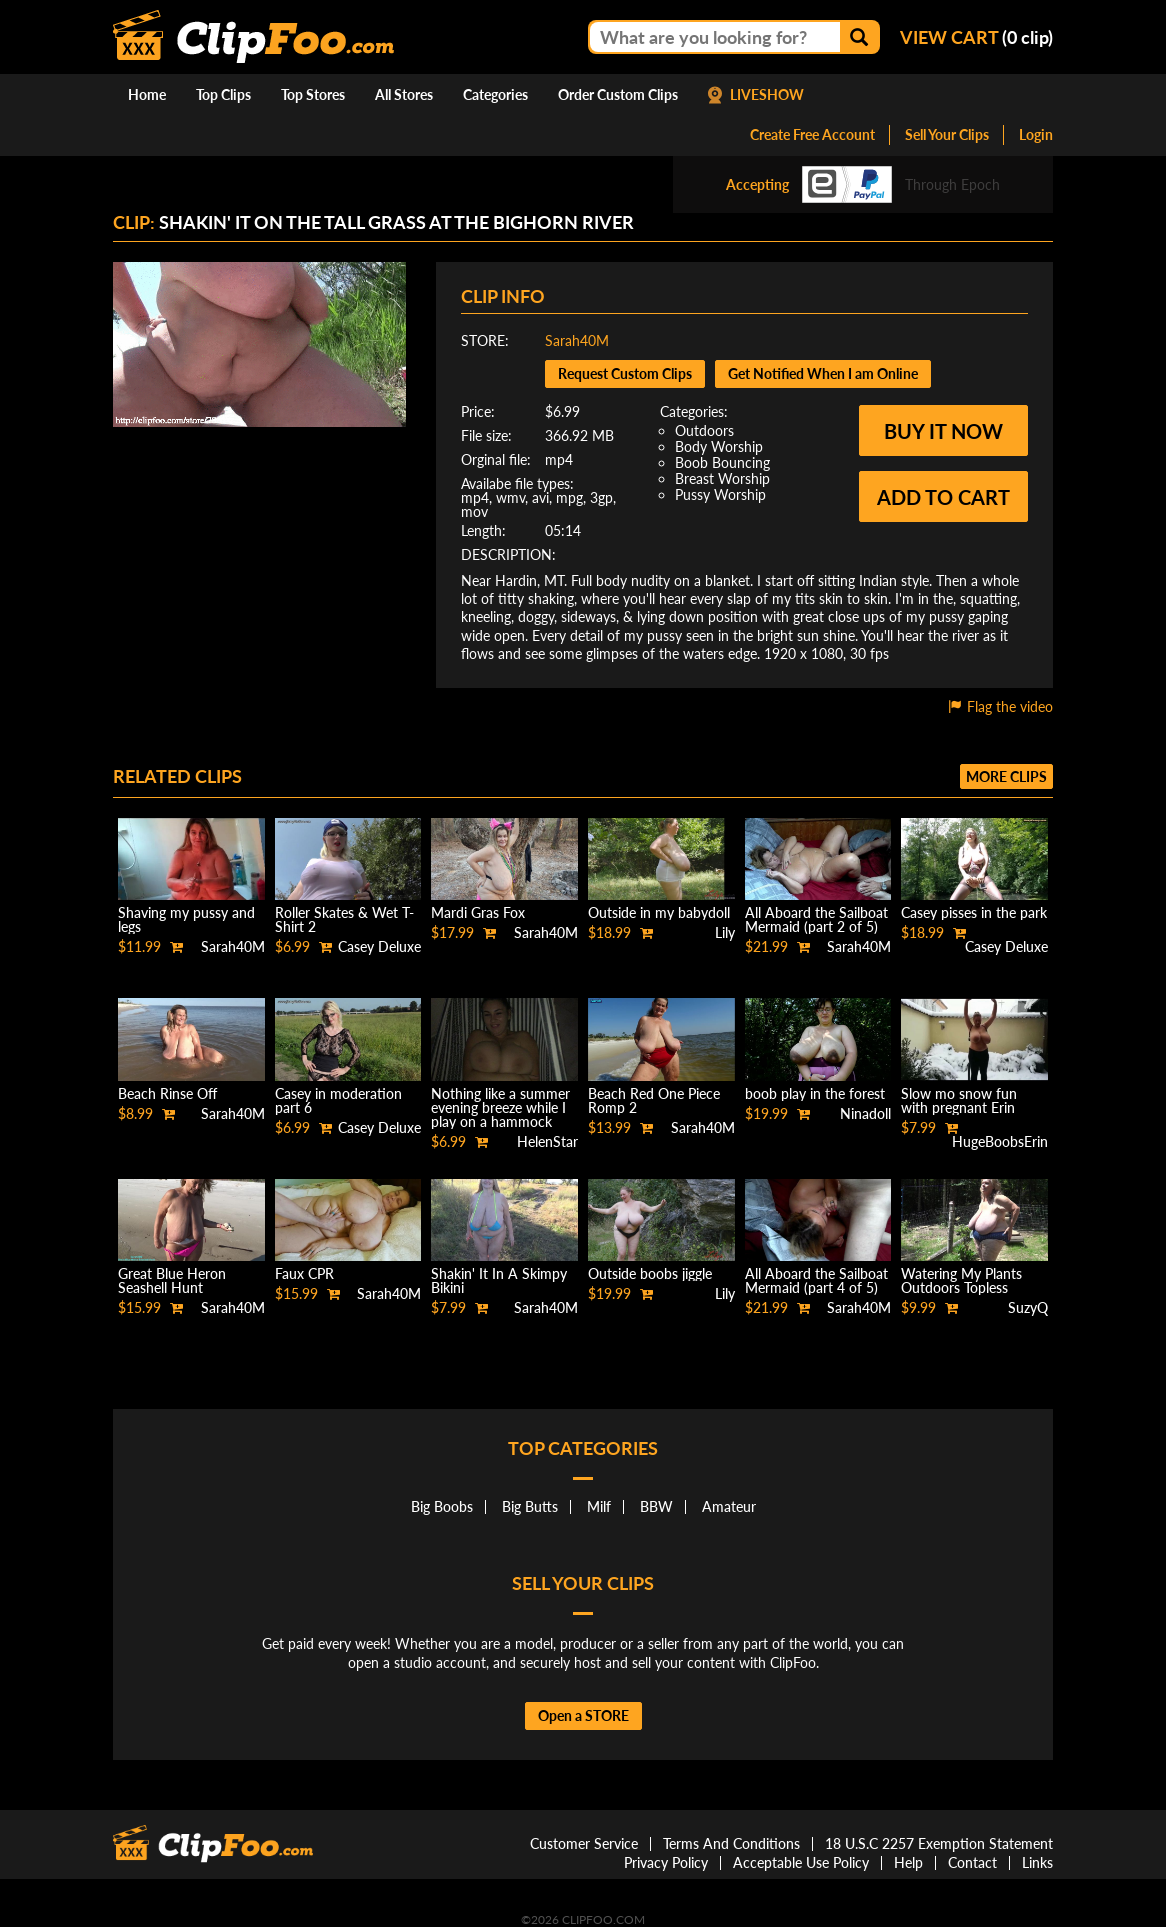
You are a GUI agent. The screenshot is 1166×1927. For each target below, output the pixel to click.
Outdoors (704, 430)
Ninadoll (865, 1113)
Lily (725, 932)
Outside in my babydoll (659, 912)
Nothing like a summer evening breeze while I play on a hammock (500, 1107)
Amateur (729, 1506)
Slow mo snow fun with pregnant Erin (959, 1100)
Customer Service (584, 1843)
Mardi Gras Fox (478, 912)
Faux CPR (304, 1273)
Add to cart (943, 497)
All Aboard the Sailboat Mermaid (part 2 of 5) (816, 919)
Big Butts (530, 1506)
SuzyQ (1028, 1307)
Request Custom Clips (625, 373)
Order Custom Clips (618, 94)
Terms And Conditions (731, 1843)
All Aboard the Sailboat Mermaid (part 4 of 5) (816, 1280)
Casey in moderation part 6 (338, 1100)
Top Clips (223, 94)
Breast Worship (722, 478)
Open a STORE (583, 1715)
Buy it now (943, 431)
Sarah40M (577, 340)
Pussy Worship (720, 494)
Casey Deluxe (379, 946)
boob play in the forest (815, 1093)
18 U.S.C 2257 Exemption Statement (939, 1843)
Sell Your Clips (947, 134)
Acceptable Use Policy (801, 1862)
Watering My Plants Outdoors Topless (961, 1280)
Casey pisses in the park (974, 912)
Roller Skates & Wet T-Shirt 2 (344, 919)
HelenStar (547, 1141)
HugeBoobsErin (1000, 1141)
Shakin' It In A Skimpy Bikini (499, 1280)
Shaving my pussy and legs (186, 919)
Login (1036, 134)
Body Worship (719, 446)
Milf (599, 1506)
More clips (1006, 776)
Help (908, 1862)
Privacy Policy (666, 1862)
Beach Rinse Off (167, 1093)
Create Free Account (812, 134)
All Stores (404, 94)
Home (147, 94)
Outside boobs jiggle (650, 1273)
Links (1037, 1862)
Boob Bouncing (722, 462)
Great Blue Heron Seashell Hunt (172, 1280)
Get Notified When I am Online (823, 373)
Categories (495, 94)
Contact (972, 1862)
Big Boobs (442, 1506)
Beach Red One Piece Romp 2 (654, 1100)
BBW (656, 1506)
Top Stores (313, 94)
